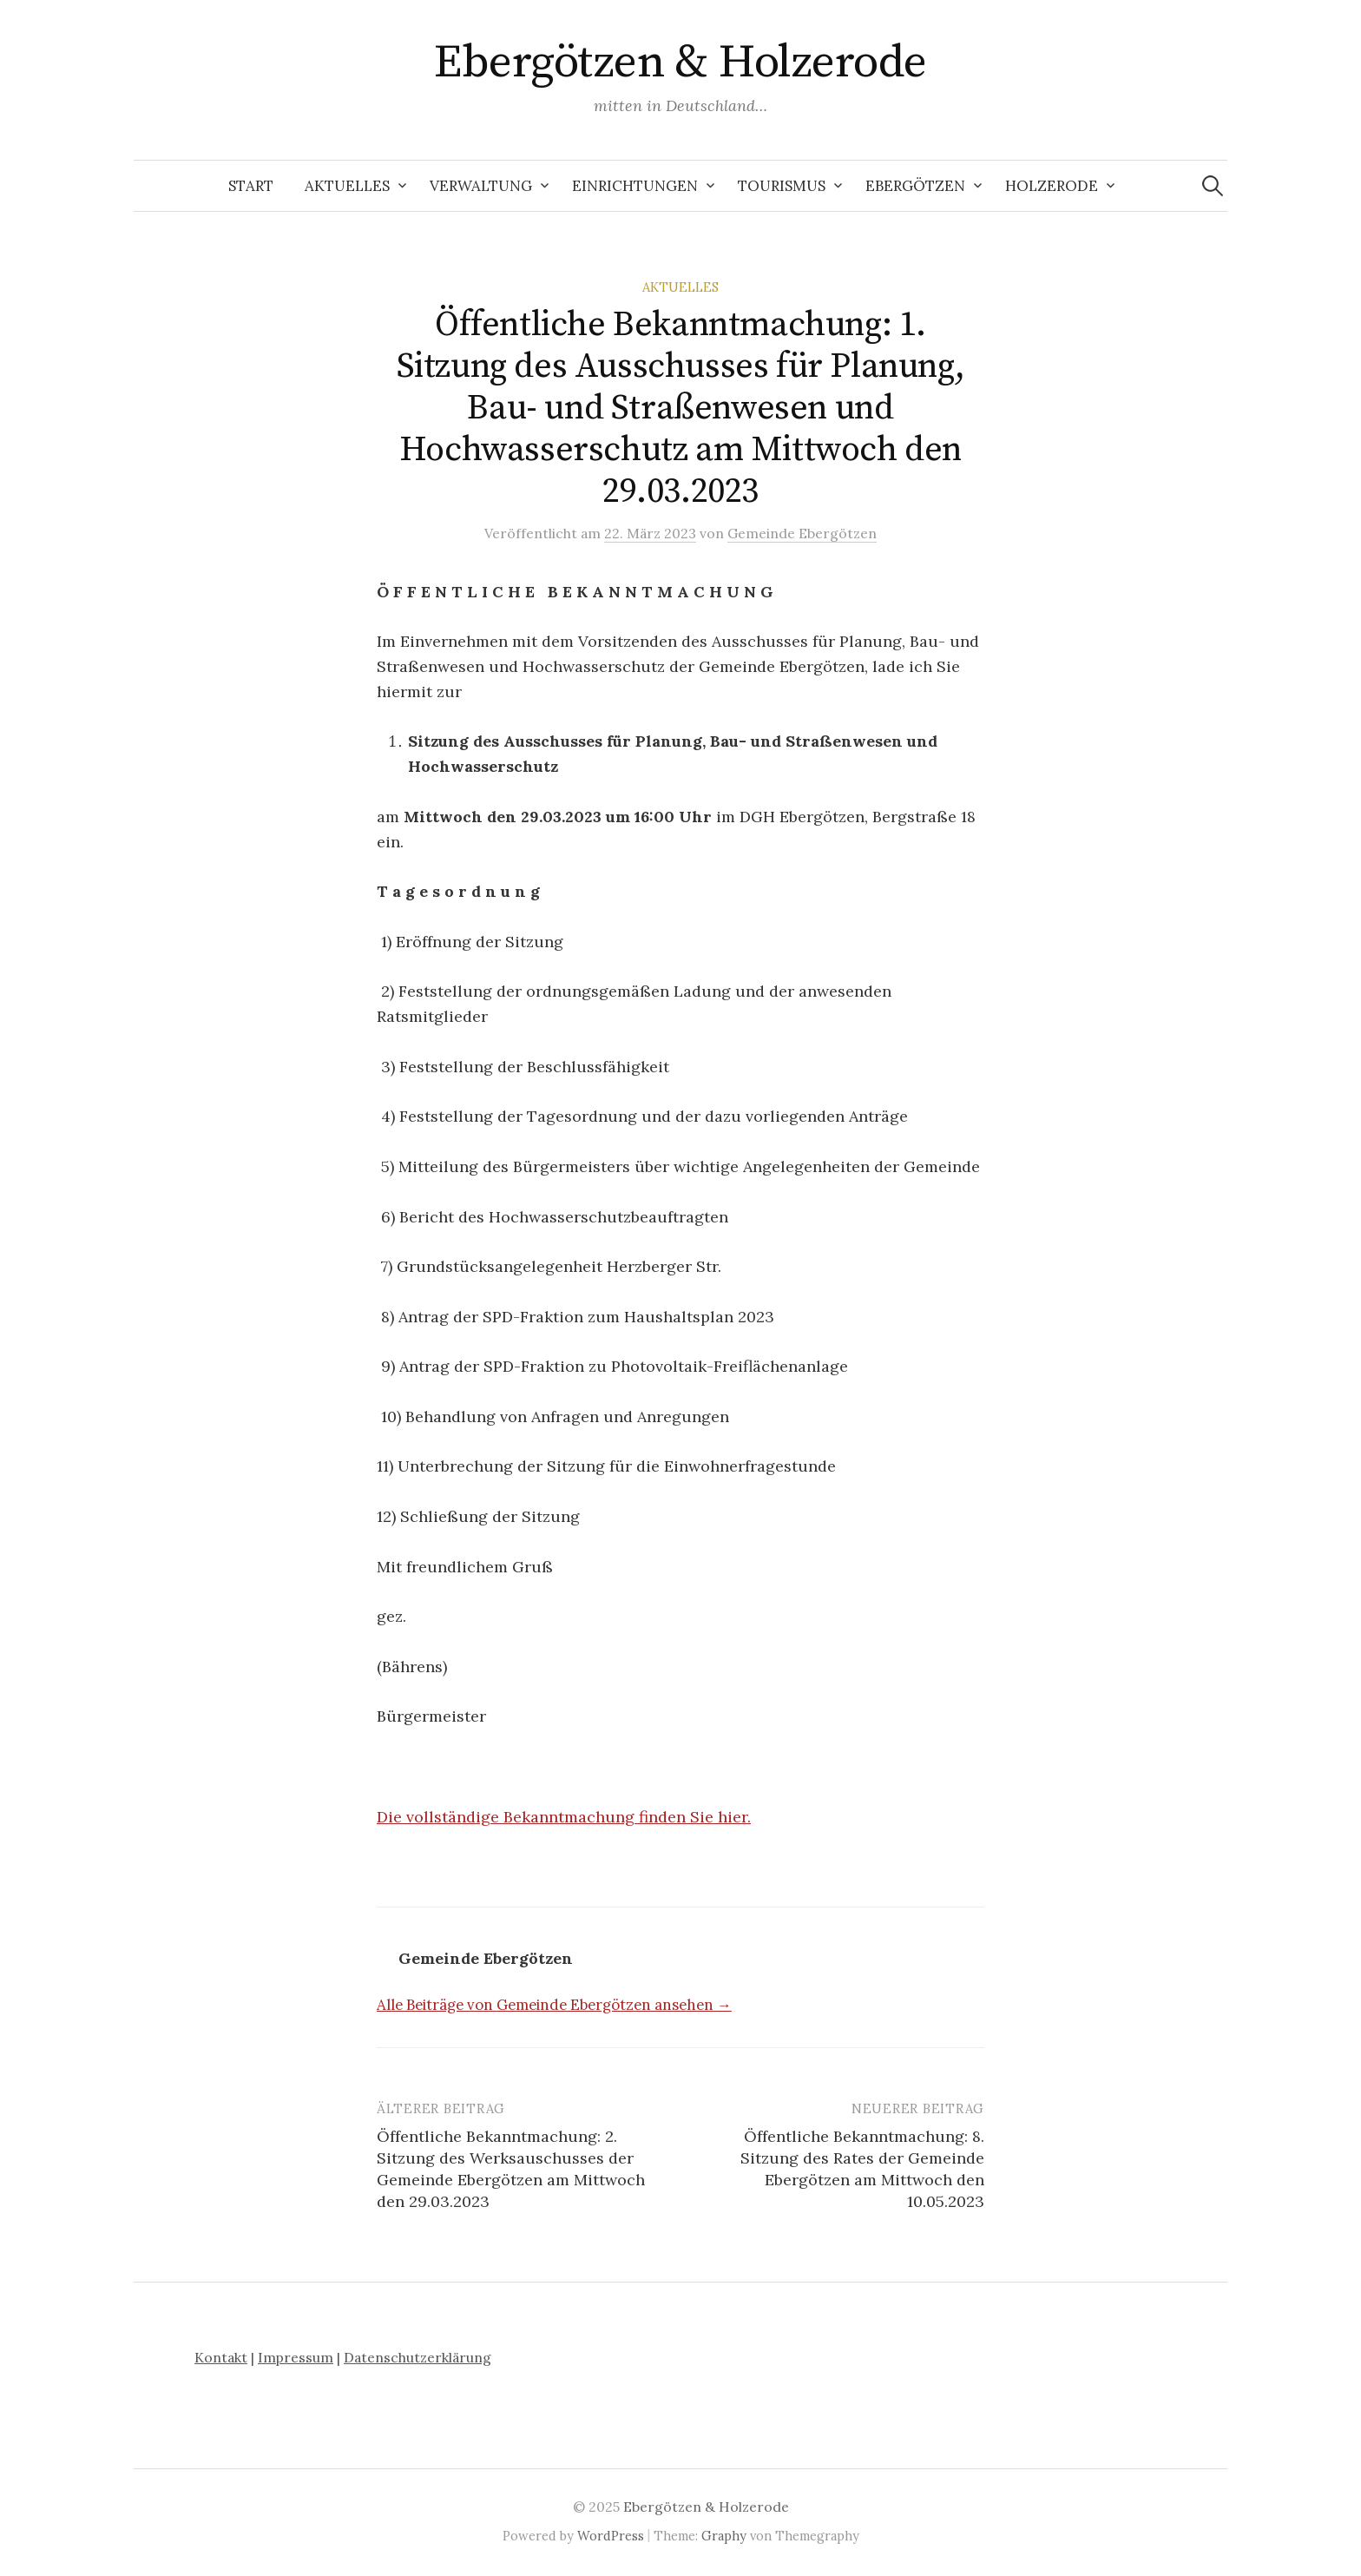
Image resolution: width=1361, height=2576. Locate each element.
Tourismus (781, 185)
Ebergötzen (915, 185)
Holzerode (1051, 185)
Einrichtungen (635, 185)
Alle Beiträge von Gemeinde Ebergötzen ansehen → (554, 2004)
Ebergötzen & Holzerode (680, 62)
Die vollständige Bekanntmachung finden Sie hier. (564, 1817)
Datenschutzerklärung (417, 2357)
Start (250, 185)
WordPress (610, 2535)
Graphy (723, 2535)
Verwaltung (481, 185)
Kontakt (220, 2357)
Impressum (295, 2357)
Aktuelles (347, 185)
